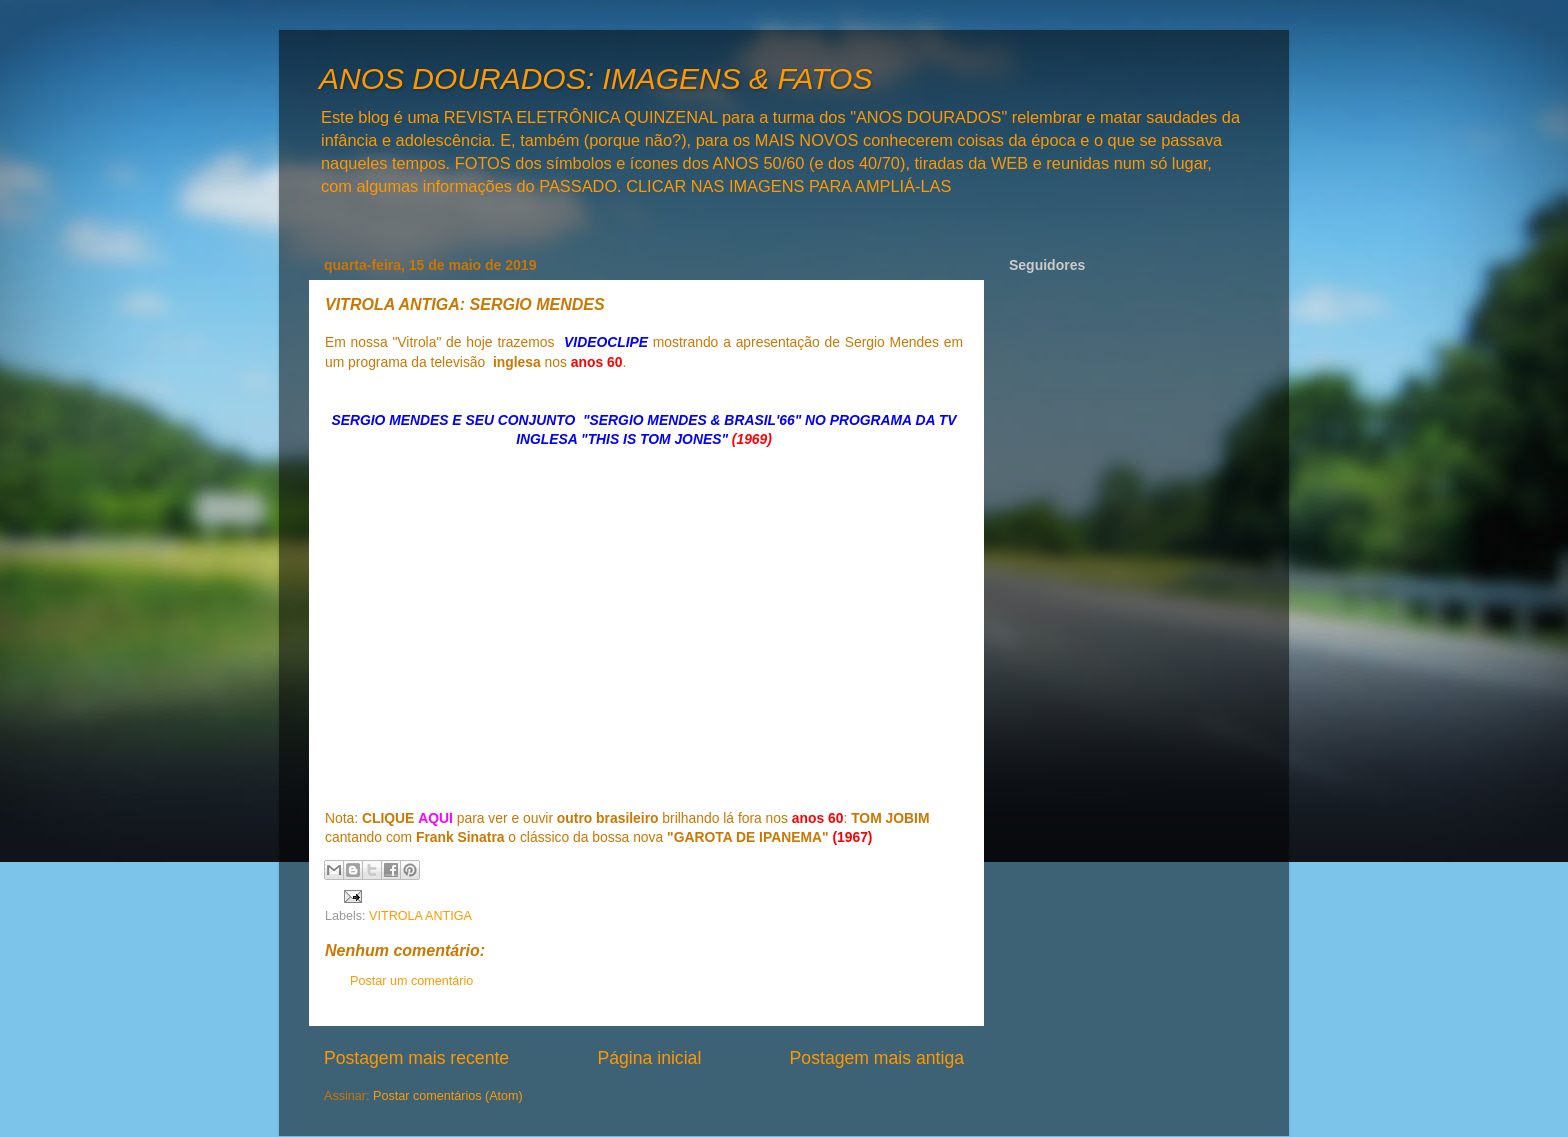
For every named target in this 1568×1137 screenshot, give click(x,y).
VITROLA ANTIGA (420, 916)
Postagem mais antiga (877, 1058)
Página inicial (649, 1058)
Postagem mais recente (416, 1058)
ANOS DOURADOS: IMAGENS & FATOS (595, 78)
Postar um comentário (411, 981)
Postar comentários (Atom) (448, 1096)
